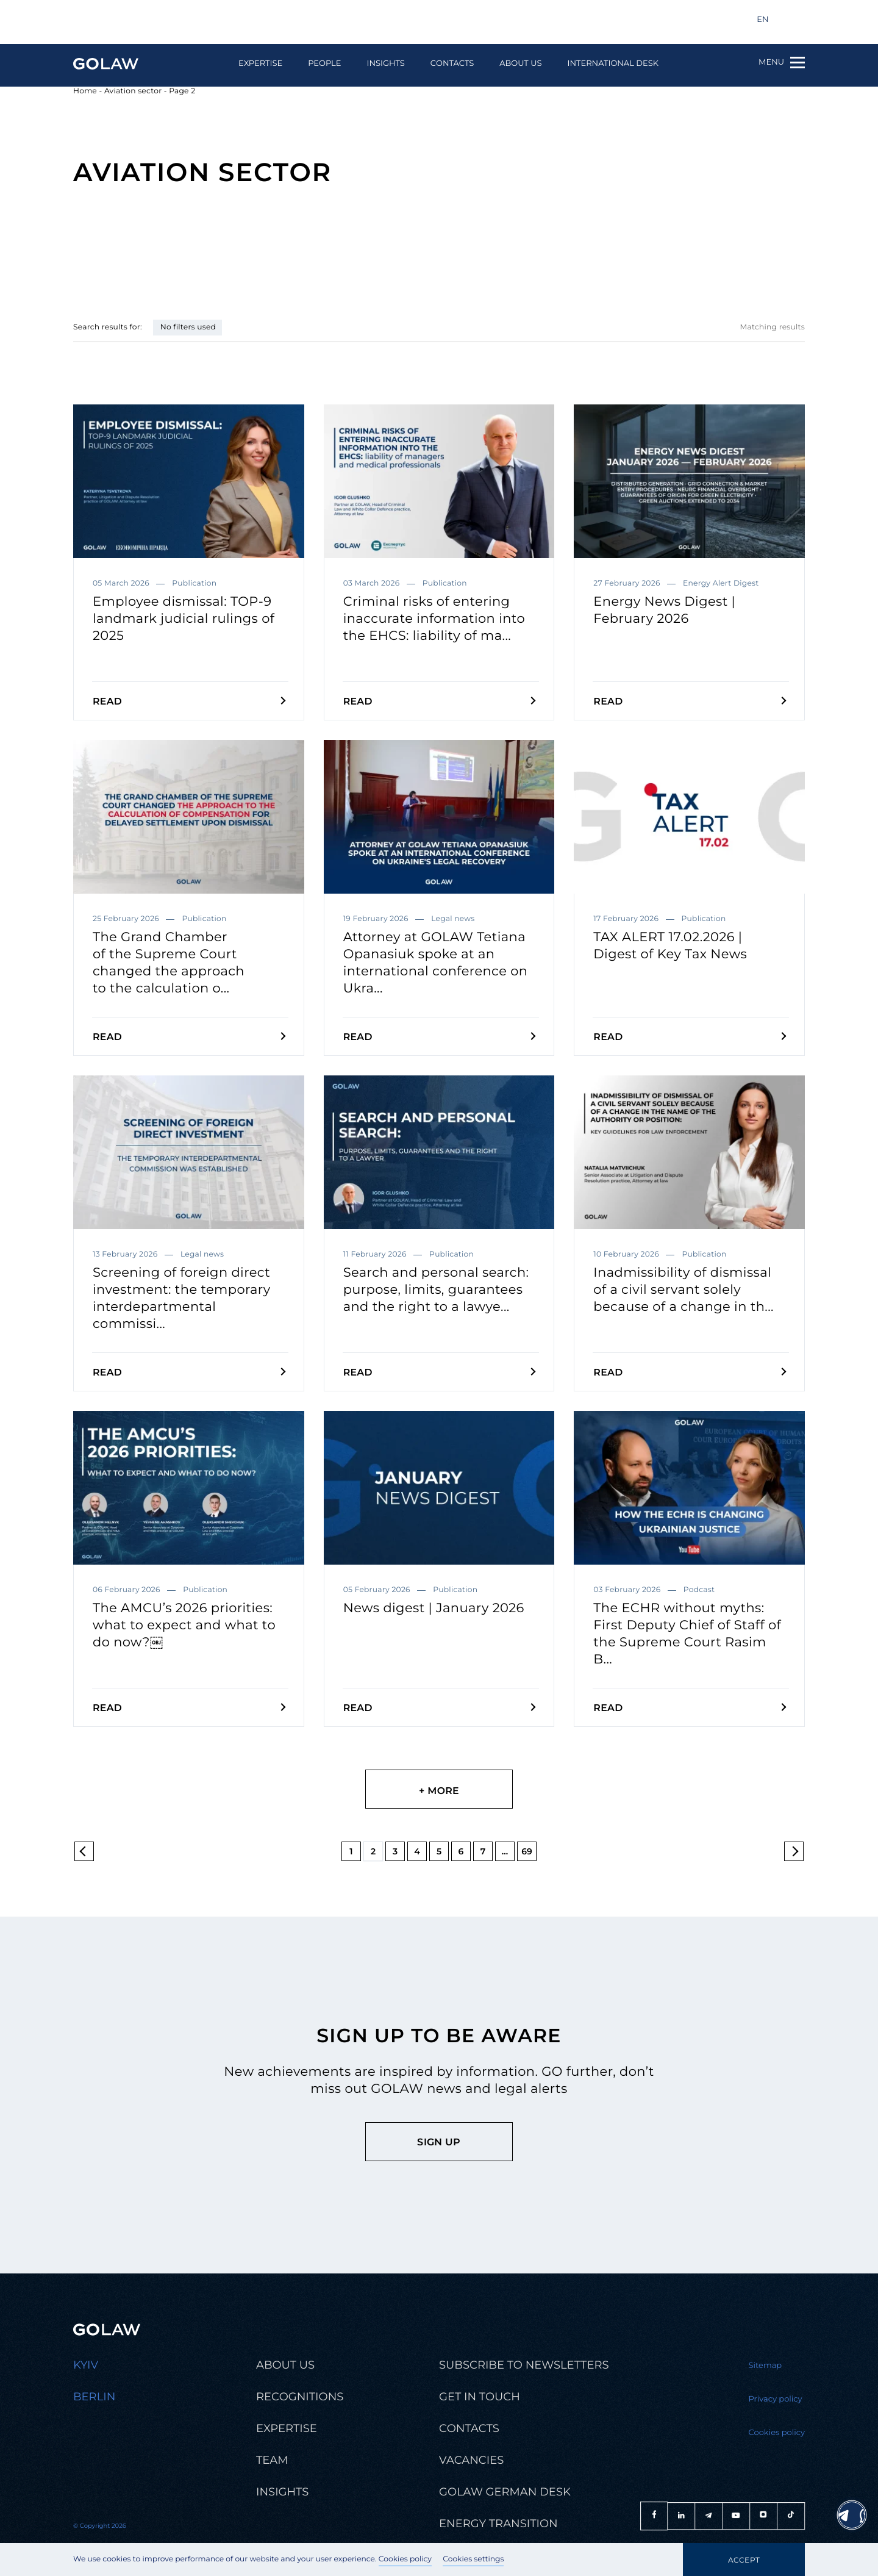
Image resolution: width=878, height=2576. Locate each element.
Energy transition (498, 2523)
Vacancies (471, 2460)
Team (272, 2460)
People (324, 64)
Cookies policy (405, 2559)
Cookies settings (473, 2559)
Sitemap (765, 2365)
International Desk (613, 64)
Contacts (452, 64)
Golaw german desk (505, 2492)
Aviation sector (133, 91)
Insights (385, 64)
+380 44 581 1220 (205, 19)
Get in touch (479, 2397)
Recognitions (299, 2397)
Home (85, 91)
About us (520, 64)
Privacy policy (775, 2399)
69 (526, 1851)
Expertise (260, 64)
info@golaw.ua (110, 19)
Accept (744, 2559)
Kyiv (85, 2365)
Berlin (94, 2397)
